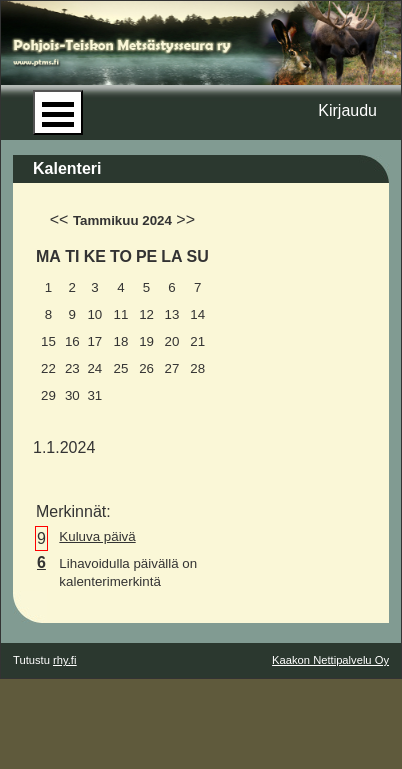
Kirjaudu (347, 110)
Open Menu (58, 112)
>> (185, 219)
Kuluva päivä (97, 536)
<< (59, 219)
